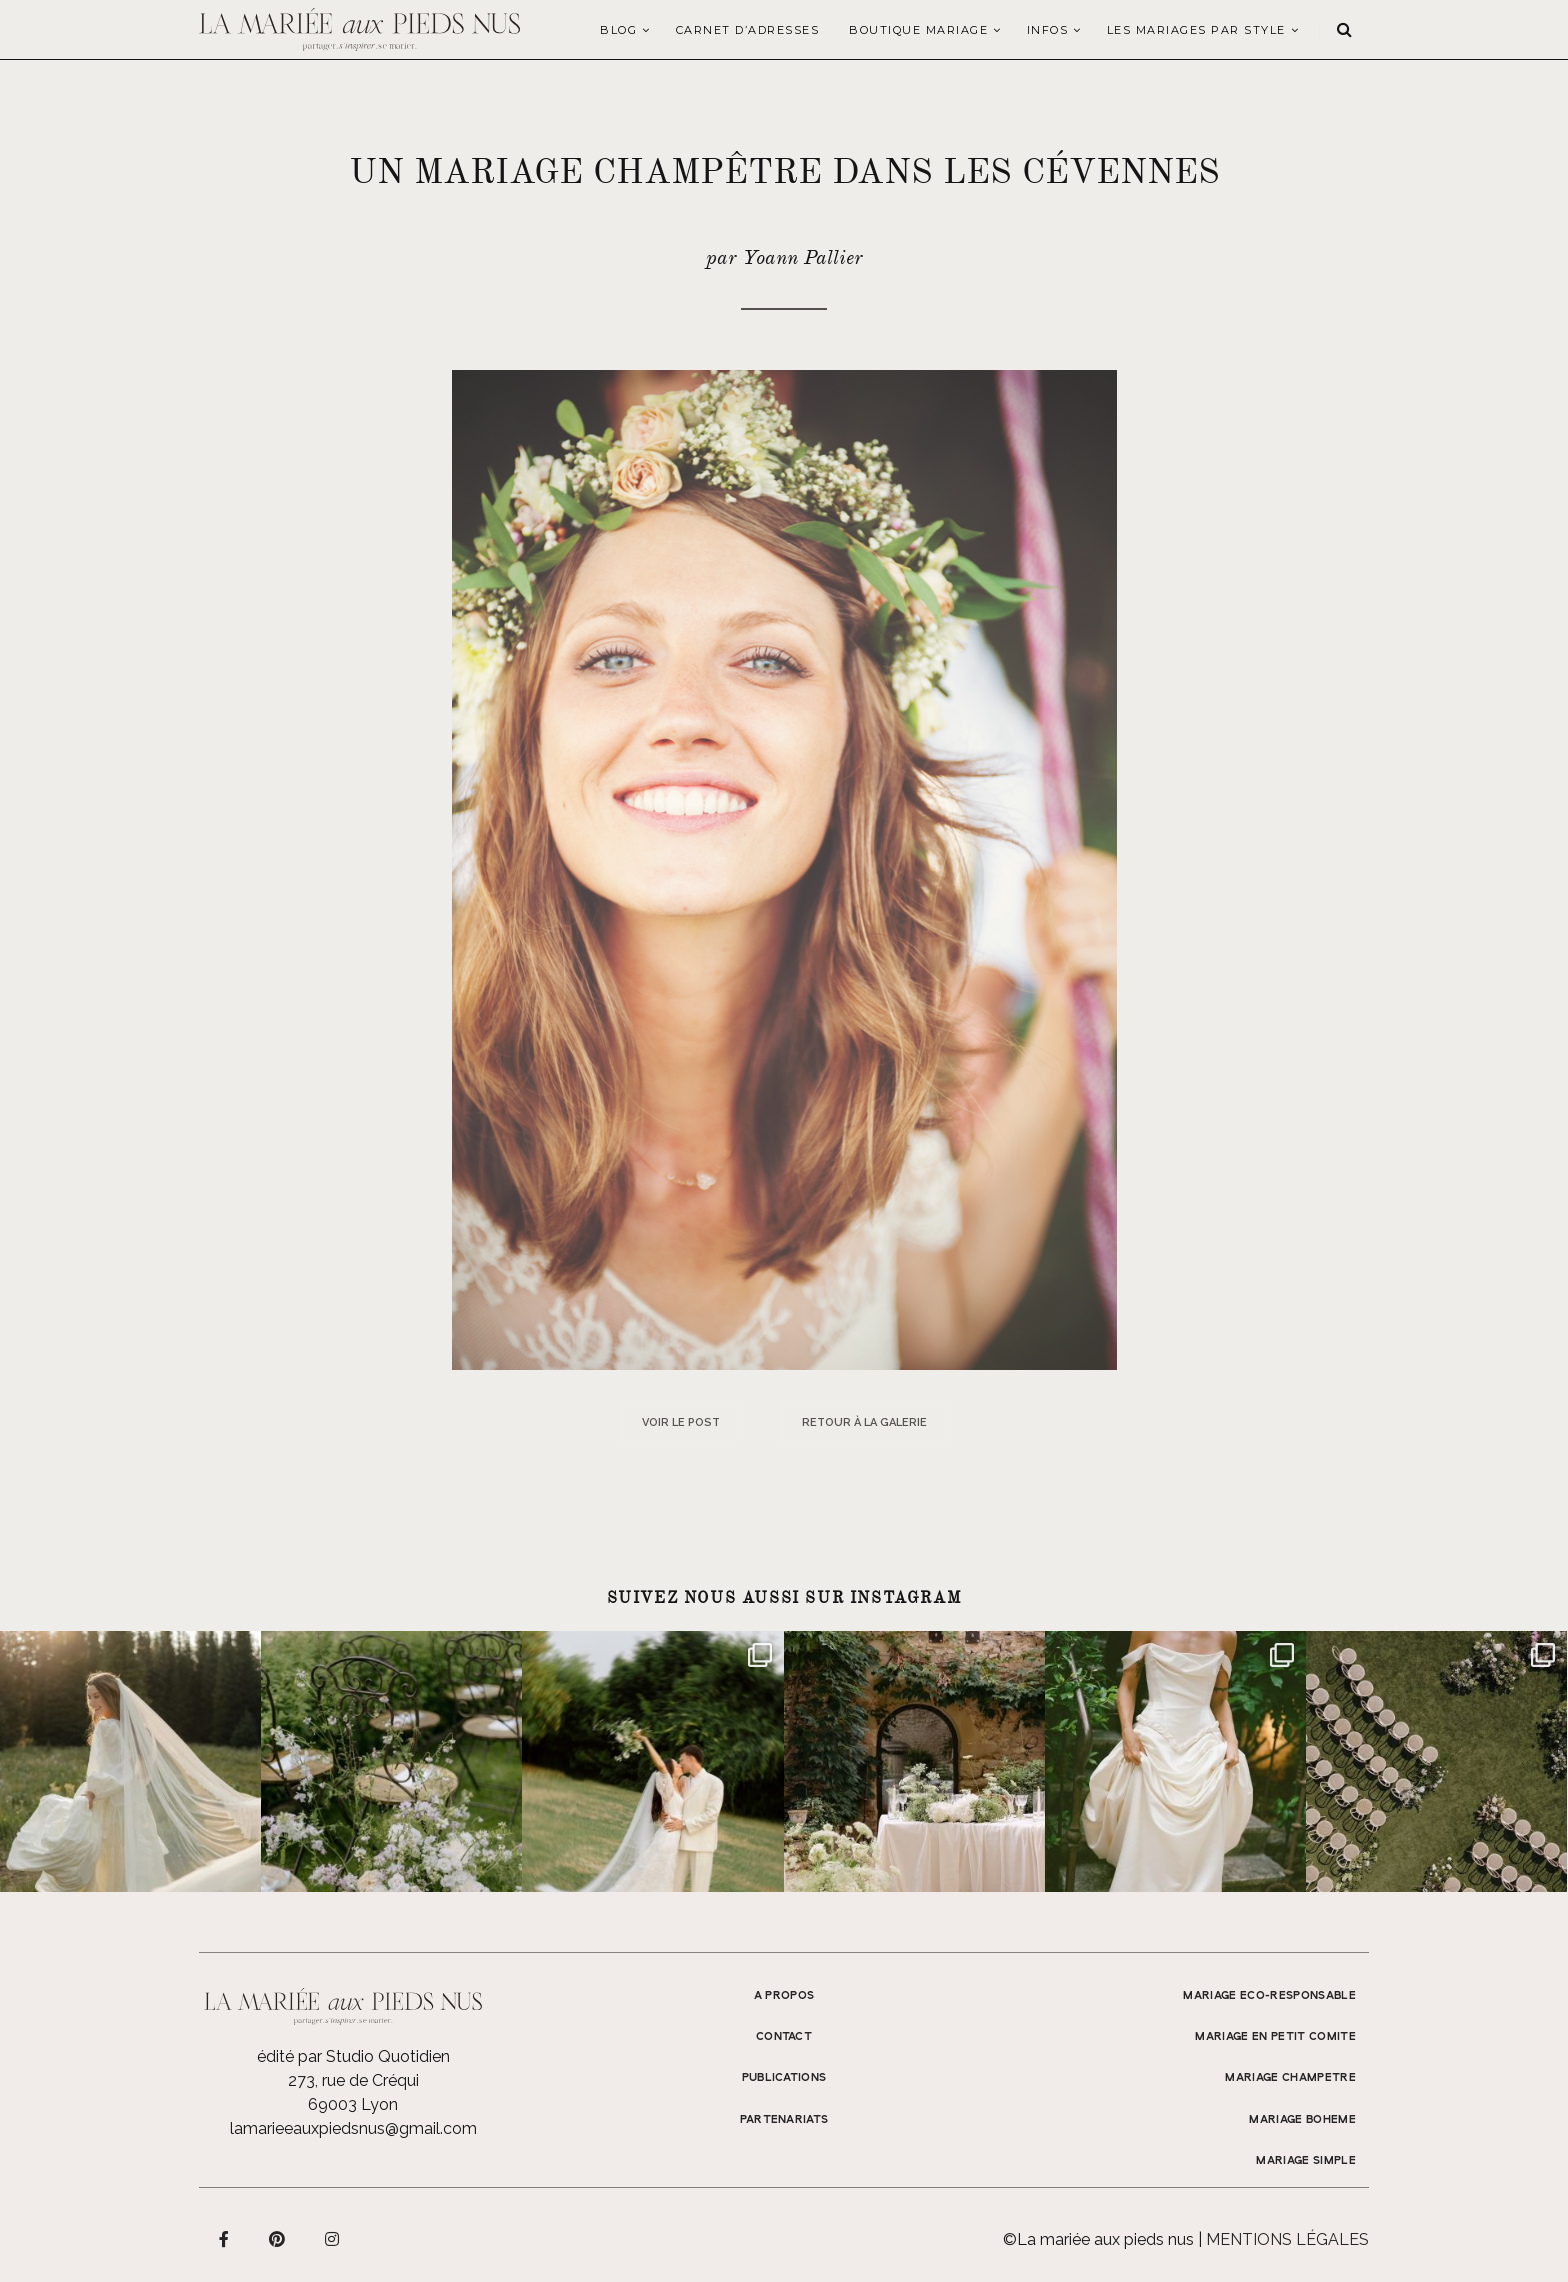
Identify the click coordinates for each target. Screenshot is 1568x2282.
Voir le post (681, 1422)
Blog (618, 30)
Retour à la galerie (864, 1422)
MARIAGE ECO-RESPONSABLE (1269, 1996)
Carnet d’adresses (748, 30)
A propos (784, 1996)
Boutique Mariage (918, 30)
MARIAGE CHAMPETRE (1290, 2078)
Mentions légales (1287, 2239)
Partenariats (784, 2120)
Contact (784, 2037)
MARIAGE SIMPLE (1306, 2161)
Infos (1048, 30)
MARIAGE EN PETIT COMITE (1275, 2037)
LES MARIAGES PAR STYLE (1196, 30)
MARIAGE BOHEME (1302, 2120)
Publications (784, 2078)
